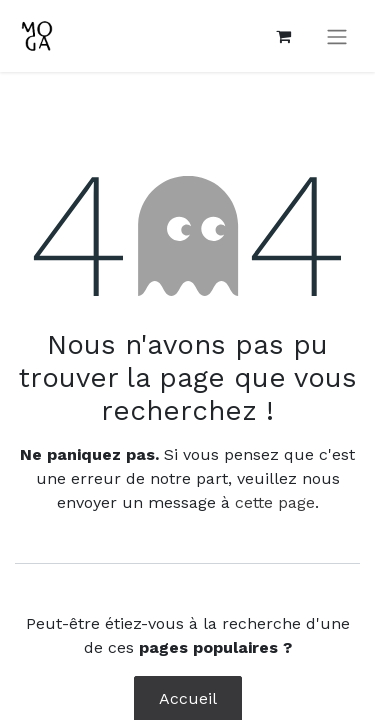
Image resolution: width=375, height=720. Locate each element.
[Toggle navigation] (337, 36)
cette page (275, 502)
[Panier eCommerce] (283, 36)
